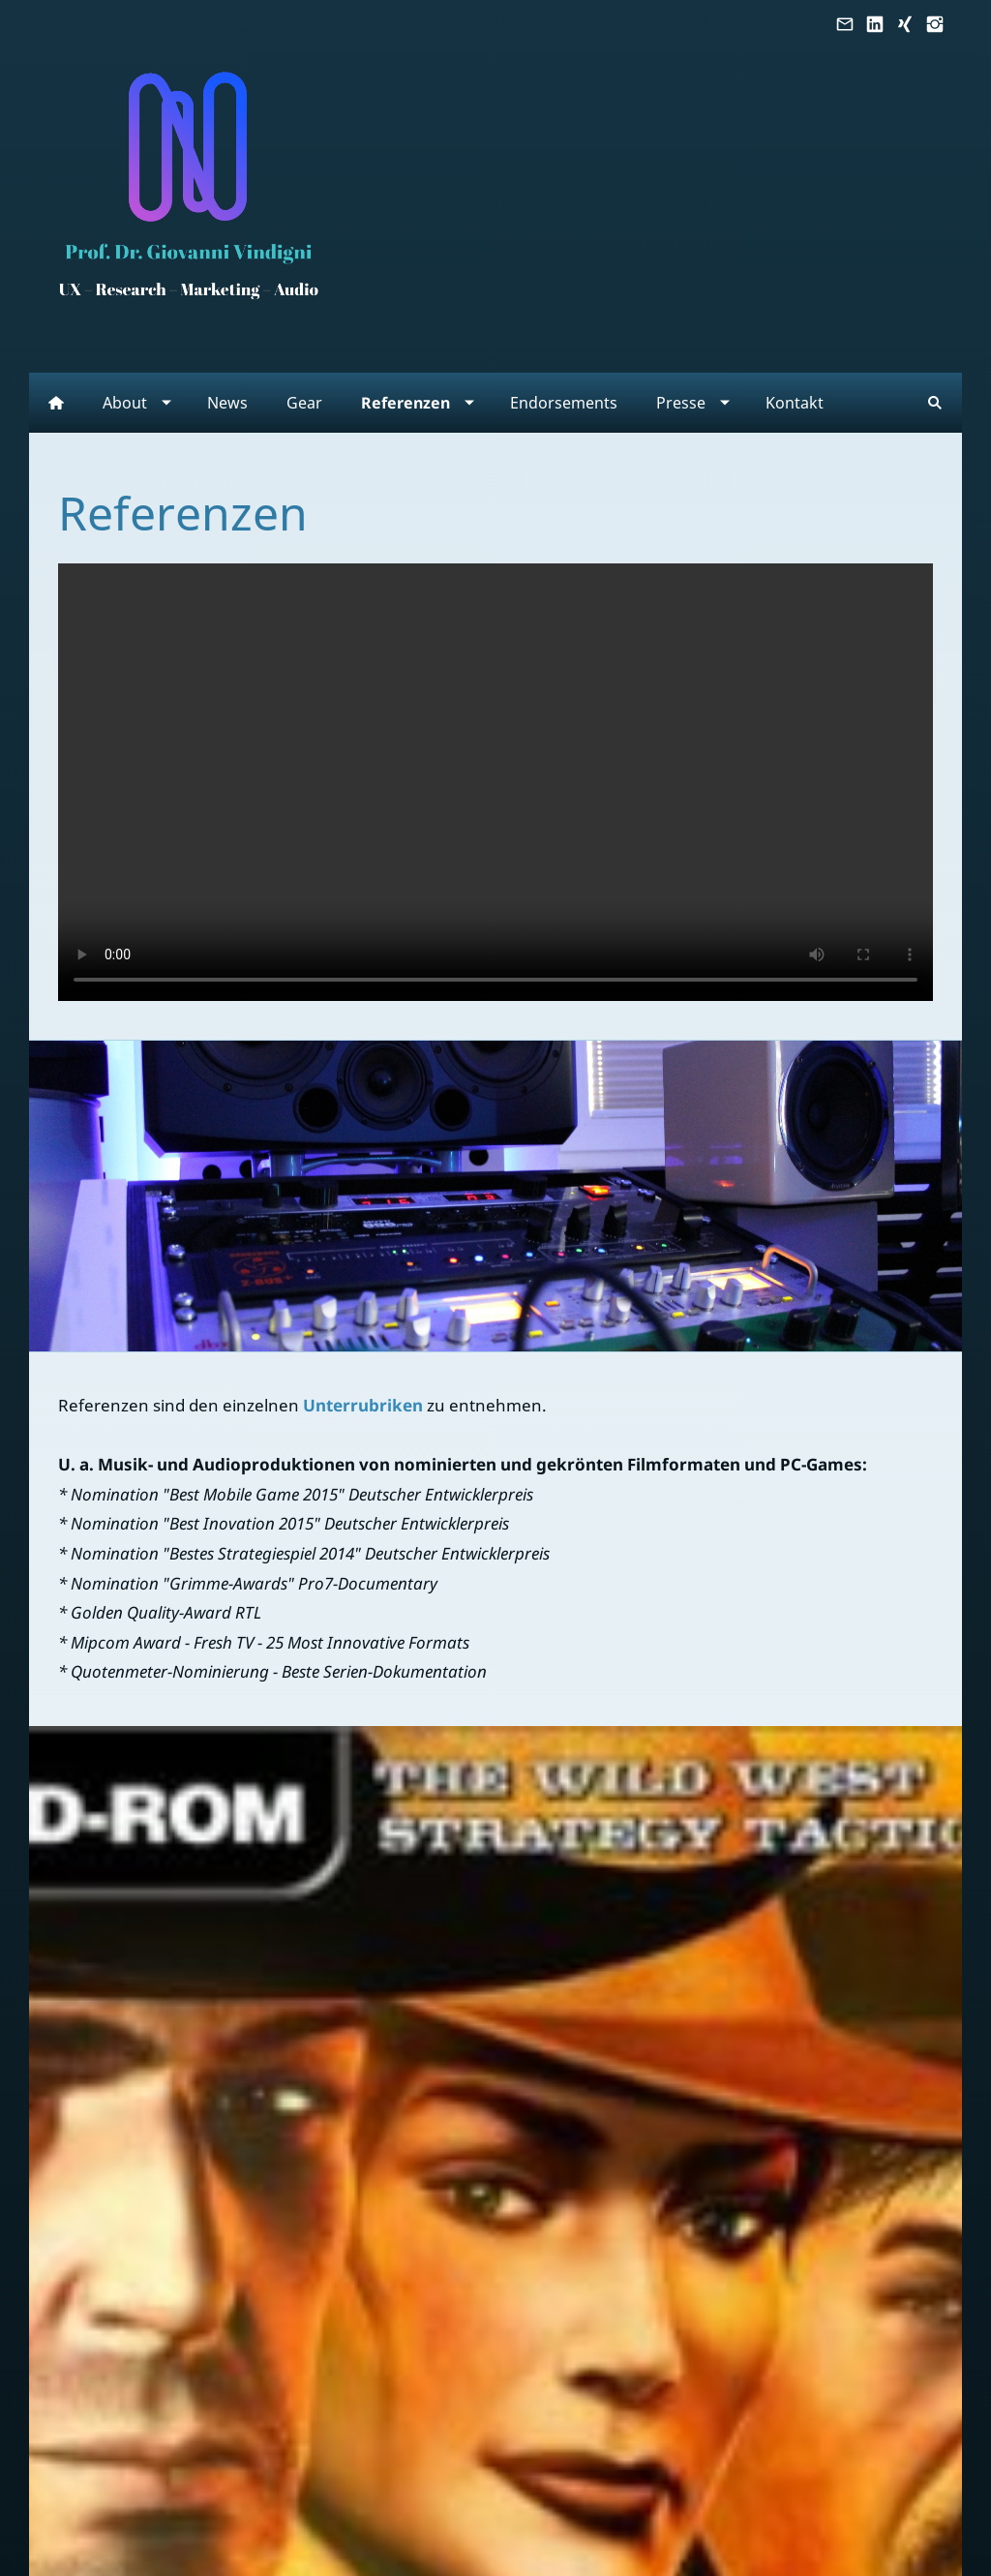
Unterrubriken (363, 1405)
